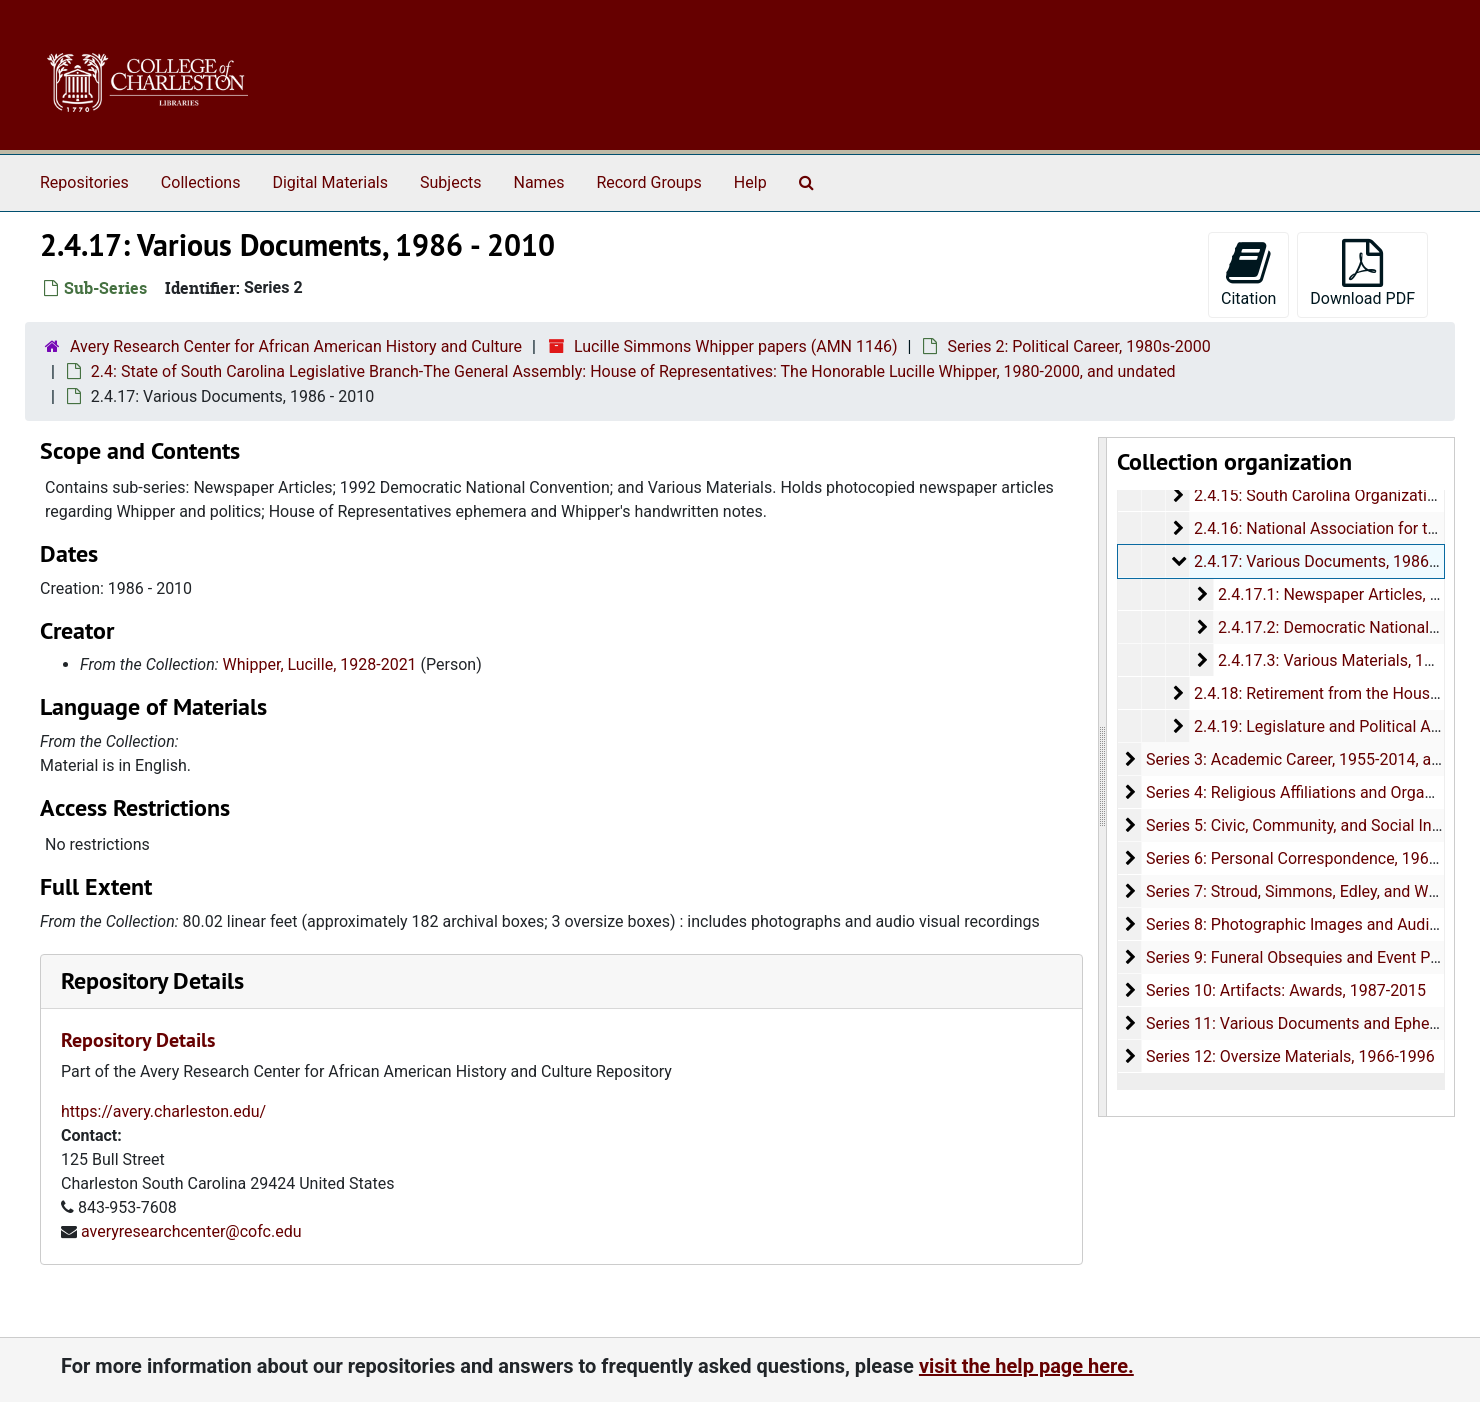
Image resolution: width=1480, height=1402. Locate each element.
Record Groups (648, 182)
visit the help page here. (1026, 1366)
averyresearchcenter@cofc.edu (191, 1231)
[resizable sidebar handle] (1103, 777)
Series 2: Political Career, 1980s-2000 (1078, 346)
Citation (1248, 273)
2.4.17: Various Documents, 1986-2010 (1330, 561)
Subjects (450, 182)
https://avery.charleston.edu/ (163, 1111)
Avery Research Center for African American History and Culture (296, 346)
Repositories (84, 182)
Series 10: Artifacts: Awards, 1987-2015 (1285, 990)
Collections (201, 182)
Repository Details (152, 980)
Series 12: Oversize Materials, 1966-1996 (1289, 1056)
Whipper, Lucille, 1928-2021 (320, 664)
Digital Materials (330, 182)
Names (539, 182)
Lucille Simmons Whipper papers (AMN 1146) (736, 346)
